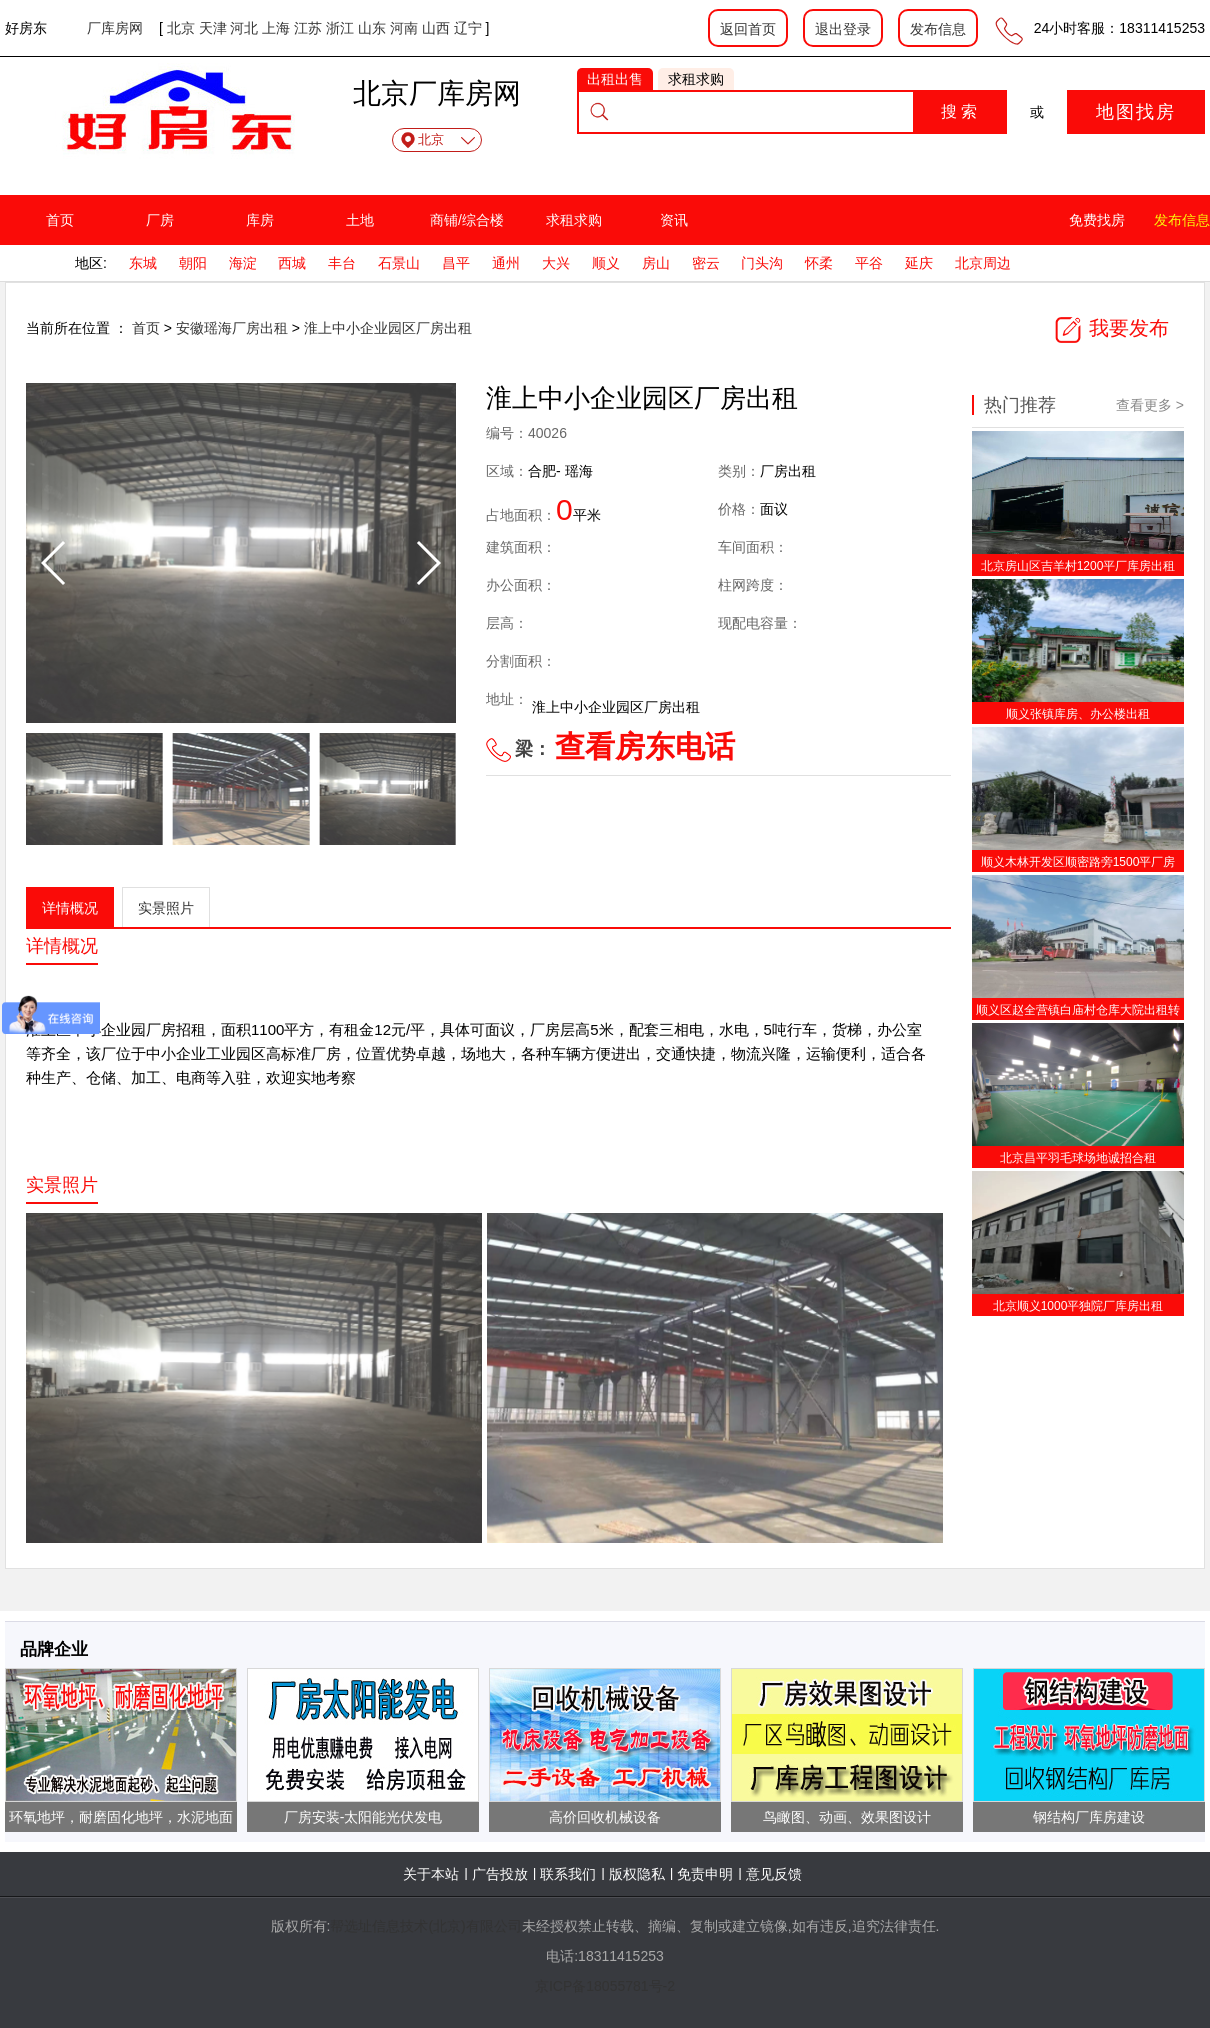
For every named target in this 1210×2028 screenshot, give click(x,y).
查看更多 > (1150, 405)
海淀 (243, 263)
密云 (706, 263)
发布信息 (938, 29)
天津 (213, 28)
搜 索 (959, 111)
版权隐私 (637, 1874)
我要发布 (1111, 328)
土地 (360, 220)
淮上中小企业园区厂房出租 (388, 328)
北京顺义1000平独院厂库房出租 (1078, 1306)
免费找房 (1097, 220)
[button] (427, 563)
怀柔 (819, 263)
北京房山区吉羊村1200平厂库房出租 (1078, 566)
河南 (404, 28)
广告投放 (500, 1874)
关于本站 (431, 1874)
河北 (244, 28)
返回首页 (748, 29)
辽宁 (468, 28)
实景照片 (166, 908)
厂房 (160, 220)
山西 (436, 28)
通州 (506, 263)
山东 (372, 28)
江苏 (308, 28)
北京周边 (983, 263)
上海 (276, 28)
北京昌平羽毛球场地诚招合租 (1078, 1158)
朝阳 (193, 263)
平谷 (869, 263)
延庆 (919, 263)
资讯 (674, 220)
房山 (656, 263)
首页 (60, 220)
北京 (181, 28)
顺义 (606, 263)
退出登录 (843, 29)
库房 (260, 220)
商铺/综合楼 (467, 220)
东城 (143, 263)
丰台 (342, 263)
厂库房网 (115, 28)
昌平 (456, 263)
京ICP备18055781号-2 (605, 1986)
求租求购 (574, 220)
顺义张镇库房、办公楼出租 (1078, 714)
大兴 (556, 263)
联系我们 (568, 1874)
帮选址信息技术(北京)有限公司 (425, 1926)
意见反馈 (774, 1874)
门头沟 (762, 263)
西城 (292, 263)
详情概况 (70, 908)
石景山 (399, 263)
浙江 (340, 28)
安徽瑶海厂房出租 (234, 328)
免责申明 (705, 1874)
